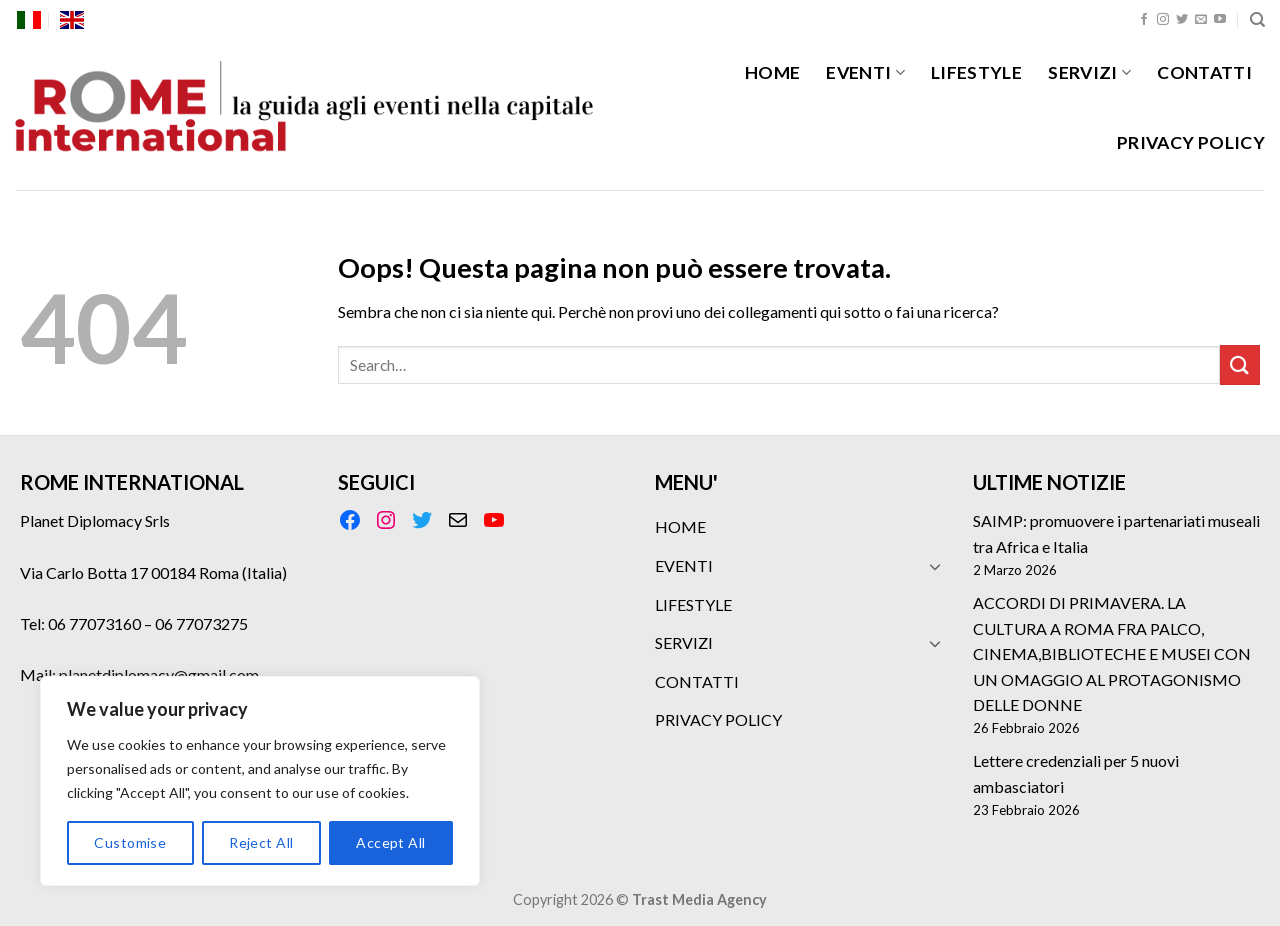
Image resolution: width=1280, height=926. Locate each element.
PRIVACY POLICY (1191, 142)
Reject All (261, 842)
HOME (772, 72)
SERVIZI (1089, 72)
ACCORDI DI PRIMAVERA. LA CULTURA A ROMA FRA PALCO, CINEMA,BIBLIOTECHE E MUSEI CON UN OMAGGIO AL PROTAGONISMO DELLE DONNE (1112, 653)
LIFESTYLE (976, 72)
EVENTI (865, 72)
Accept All (390, 842)
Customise (130, 842)
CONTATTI (1204, 72)
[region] (260, 781)
